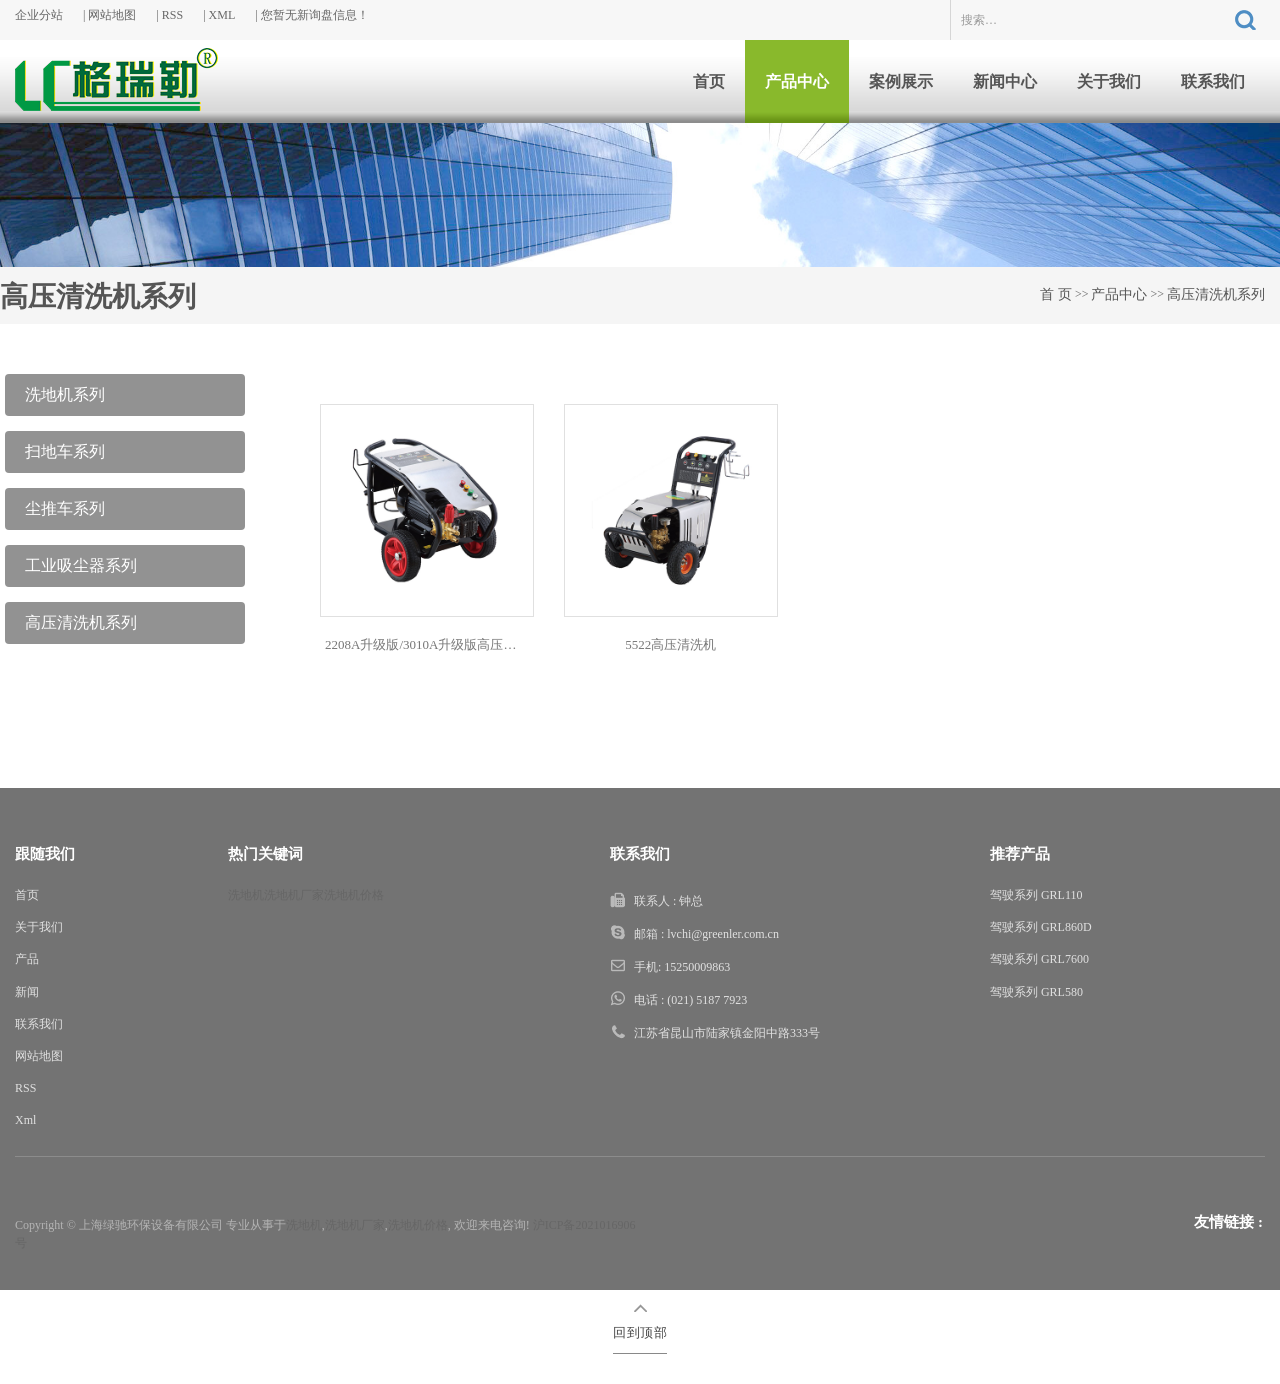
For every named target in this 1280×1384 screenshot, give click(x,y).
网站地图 (112, 15)
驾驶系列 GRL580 (1036, 992)
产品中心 (797, 81)
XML (222, 15)
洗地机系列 (65, 394)
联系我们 (1213, 81)
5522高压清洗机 (670, 644)
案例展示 (901, 81)
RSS (172, 15)
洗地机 (246, 895)
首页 (709, 81)
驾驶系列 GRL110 (1036, 895)
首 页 (1056, 294)
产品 (27, 959)
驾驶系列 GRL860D (1041, 927)
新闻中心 (1005, 81)
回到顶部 (640, 1332)
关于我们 (1109, 81)
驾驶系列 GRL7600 (1039, 959)
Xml (25, 1120)
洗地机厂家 (294, 895)
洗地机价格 (354, 895)
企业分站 (39, 15)
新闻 (27, 992)
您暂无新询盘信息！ (315, 15)
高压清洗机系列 (1216, 294)
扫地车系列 (65, 451)
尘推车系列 (65, 508)
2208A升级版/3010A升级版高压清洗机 (429, 644)
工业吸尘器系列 (81, 565)
